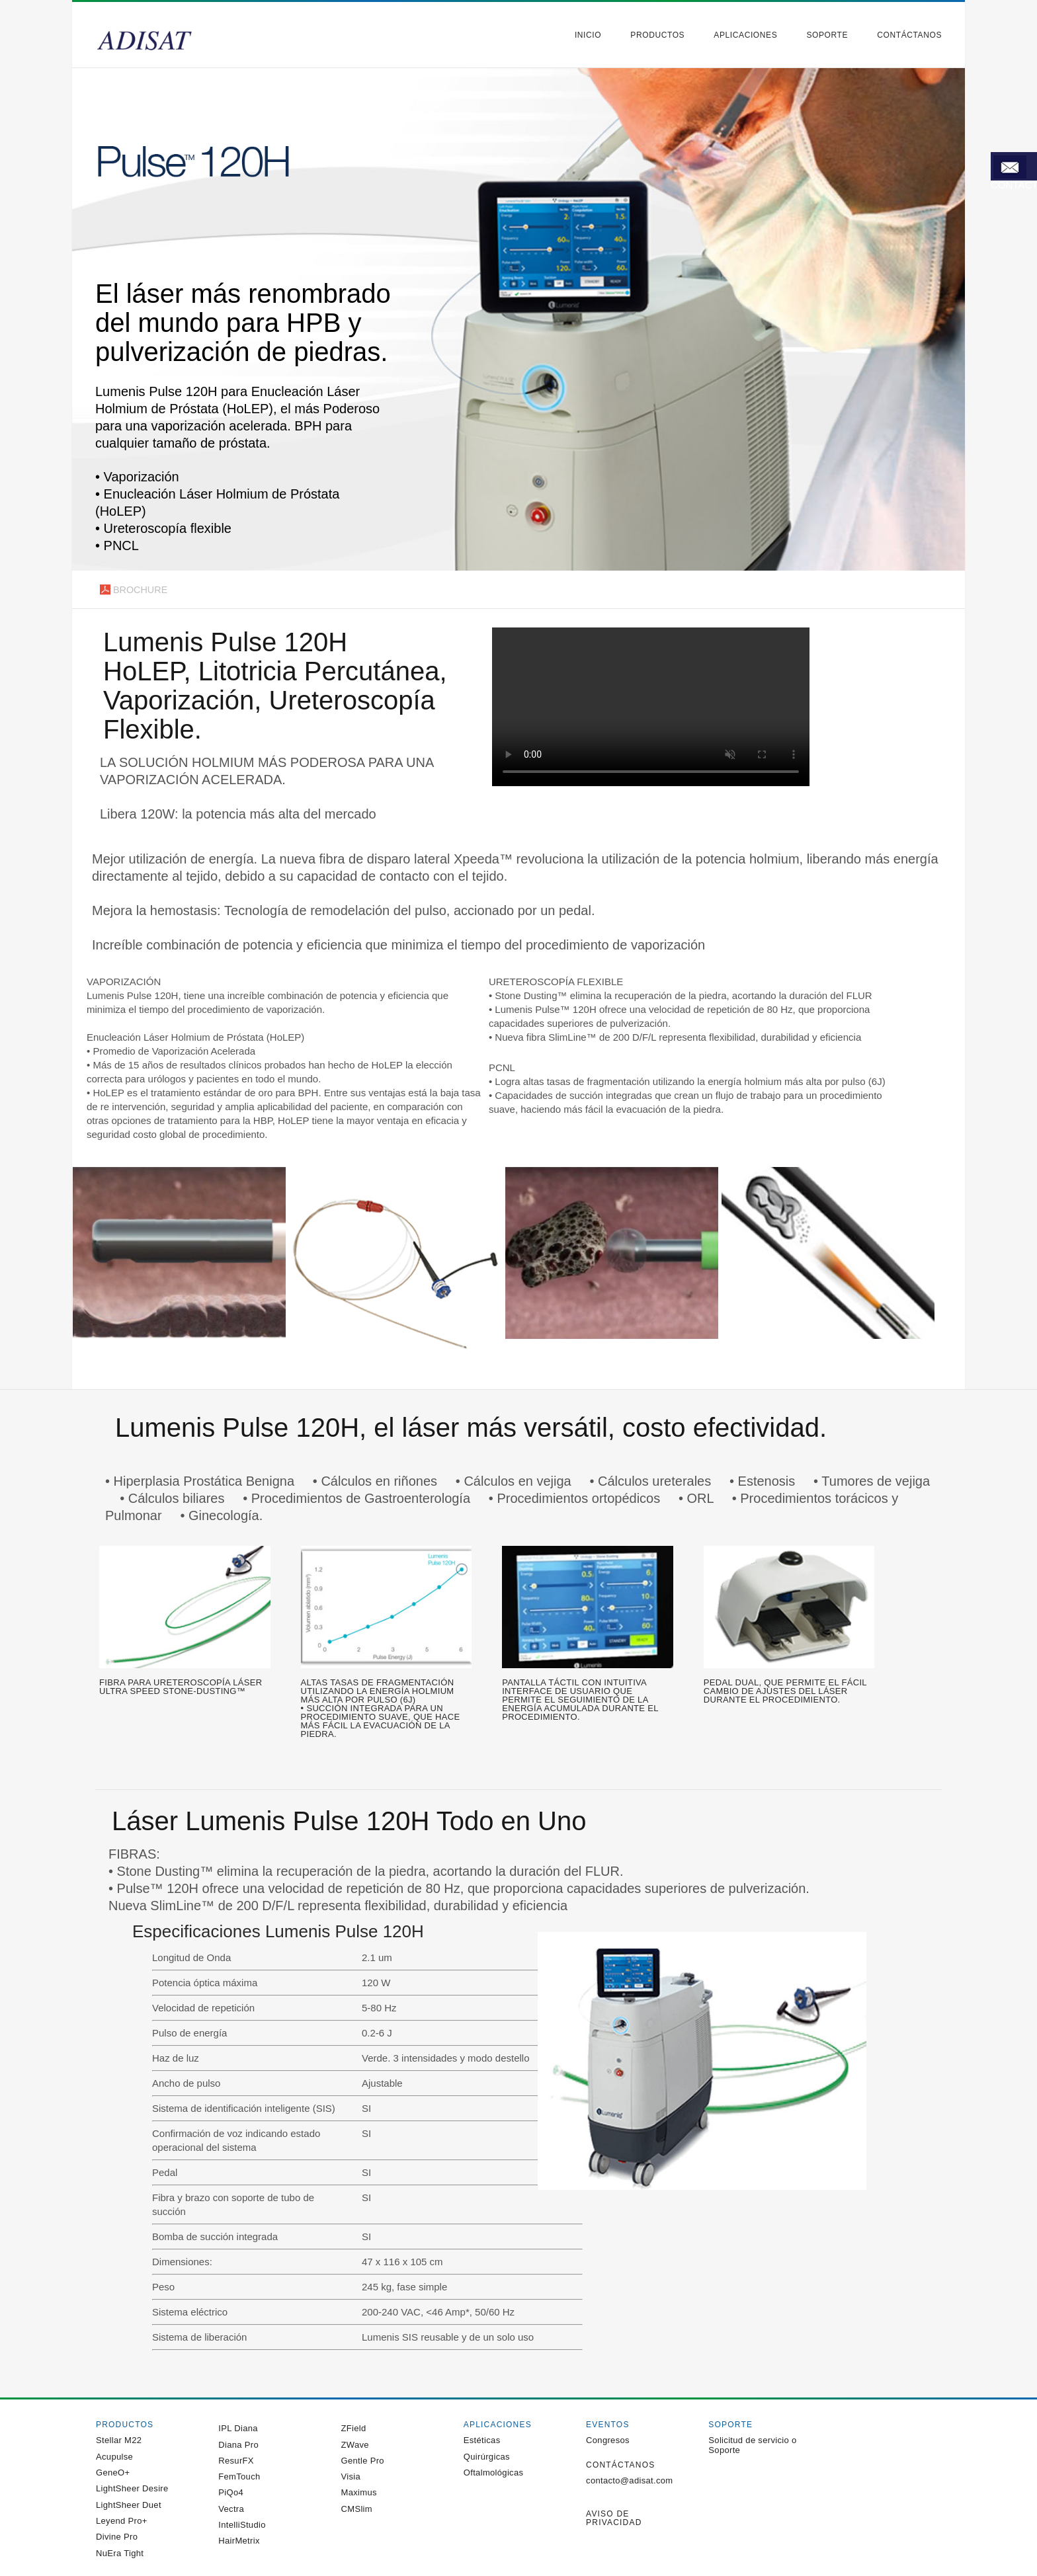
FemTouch (239, 2476)
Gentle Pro (362, 2461)
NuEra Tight (120, 2553)
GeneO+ (113, 2472)
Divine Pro (117, 2537)
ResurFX (236, 2461)
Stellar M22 (119, 2440)
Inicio (588, 35)
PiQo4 (230, 2492)
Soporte (827, 35)
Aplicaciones (745, 35)
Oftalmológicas (494, 2472)
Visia (351, 2476)
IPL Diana (238, 2428)
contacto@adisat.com (629, 2480)
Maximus (359, 2492)
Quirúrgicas (487, 2457)
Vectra (231, 2509)
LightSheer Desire (132, 2488)
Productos (657, 35)
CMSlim (356, 2509)
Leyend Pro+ (121, 2521)
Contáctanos (909, 35)
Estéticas (482, 2440)
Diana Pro (238, 2445)
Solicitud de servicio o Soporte (752, 2444)
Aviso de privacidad (614, 2518)
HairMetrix (238, 2541)
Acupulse (114, 2457)
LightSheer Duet (128, 2505)
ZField (353, 2428)
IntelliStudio (241, 2525)
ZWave (355, 2445)
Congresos (608, 2440)
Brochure (126, 591)
